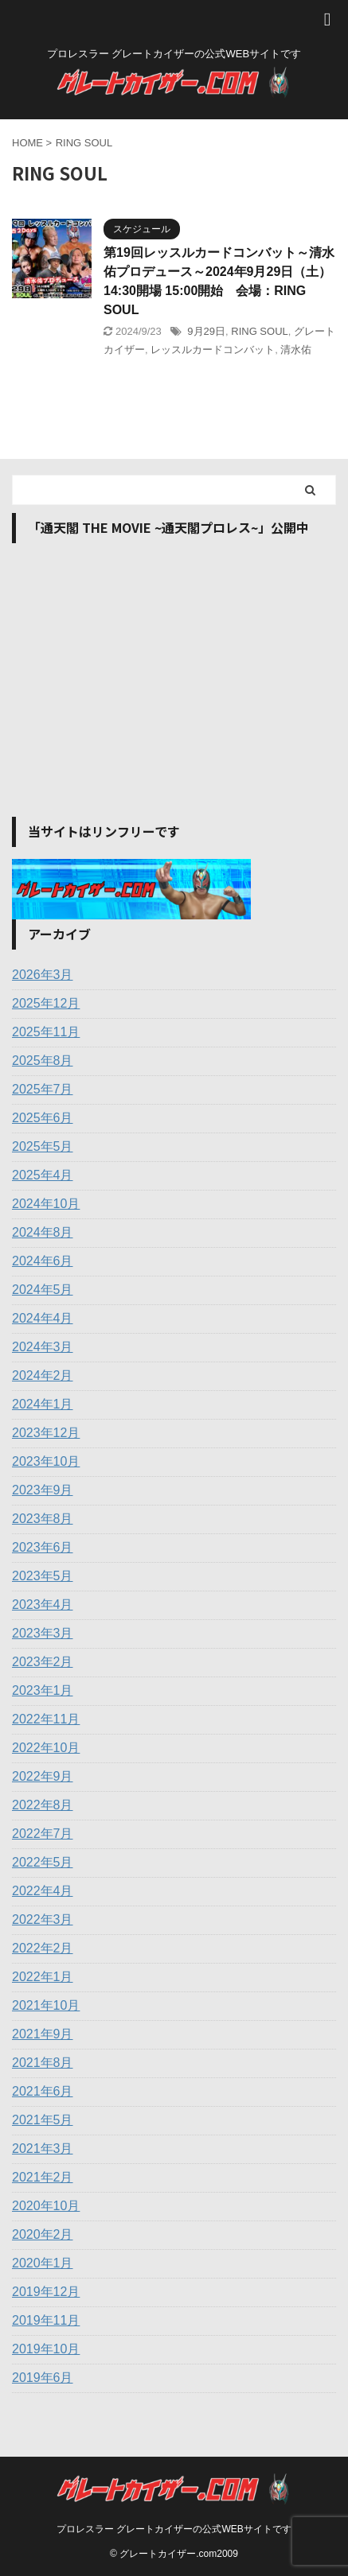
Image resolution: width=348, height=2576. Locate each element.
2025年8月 (42, 1060)
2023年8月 (42, 1518)
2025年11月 (46, 1032)
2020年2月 (42, 2234)
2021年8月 (42, 2062)
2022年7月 (42, 1833)
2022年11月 (46, 1719)
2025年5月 (42, 1146)
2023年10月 (46, 1461)
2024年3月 (42, 1347)
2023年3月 (42, 1633)
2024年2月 (42, 1375)
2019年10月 (46, 2349)
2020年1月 (42, 2263)
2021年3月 (42, 2148)
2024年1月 (42, 1404)
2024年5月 (42, 1289)
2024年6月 (42, 1261)
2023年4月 (42, 1604)
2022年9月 (42, 1776)
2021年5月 (42, 2120)
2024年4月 (42, 1318)
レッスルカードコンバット (213, 350)
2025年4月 (42, 1175)
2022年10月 (46, 1747)
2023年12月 (46, 1433)
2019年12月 (46, 2291)
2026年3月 (42, 974)
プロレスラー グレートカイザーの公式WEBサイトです (174, 2529)
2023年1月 (42, 1690)
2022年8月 (42, 1805)
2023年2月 (42, 1662)
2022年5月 (42, 1862)
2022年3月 (42, 1919)
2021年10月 (46, 2005)
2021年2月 (42, 2177)
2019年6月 (42, 2377)
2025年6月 (42, 1118)
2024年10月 (46, 1203)
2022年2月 (42, 1948)
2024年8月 (42, 1232)
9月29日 (206, 331)
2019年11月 (46, 2320)
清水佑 (295, 350)
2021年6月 (42, 2091)
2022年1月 (42, 1976)
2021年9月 (42, 2034)
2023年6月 (42, 1547)
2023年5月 (42, 1576)
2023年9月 (42, 1490)
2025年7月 (42, 1089)
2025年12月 (46, 1003)
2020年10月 (46, 2206)
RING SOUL (259, 331)
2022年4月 (42, 1891)
